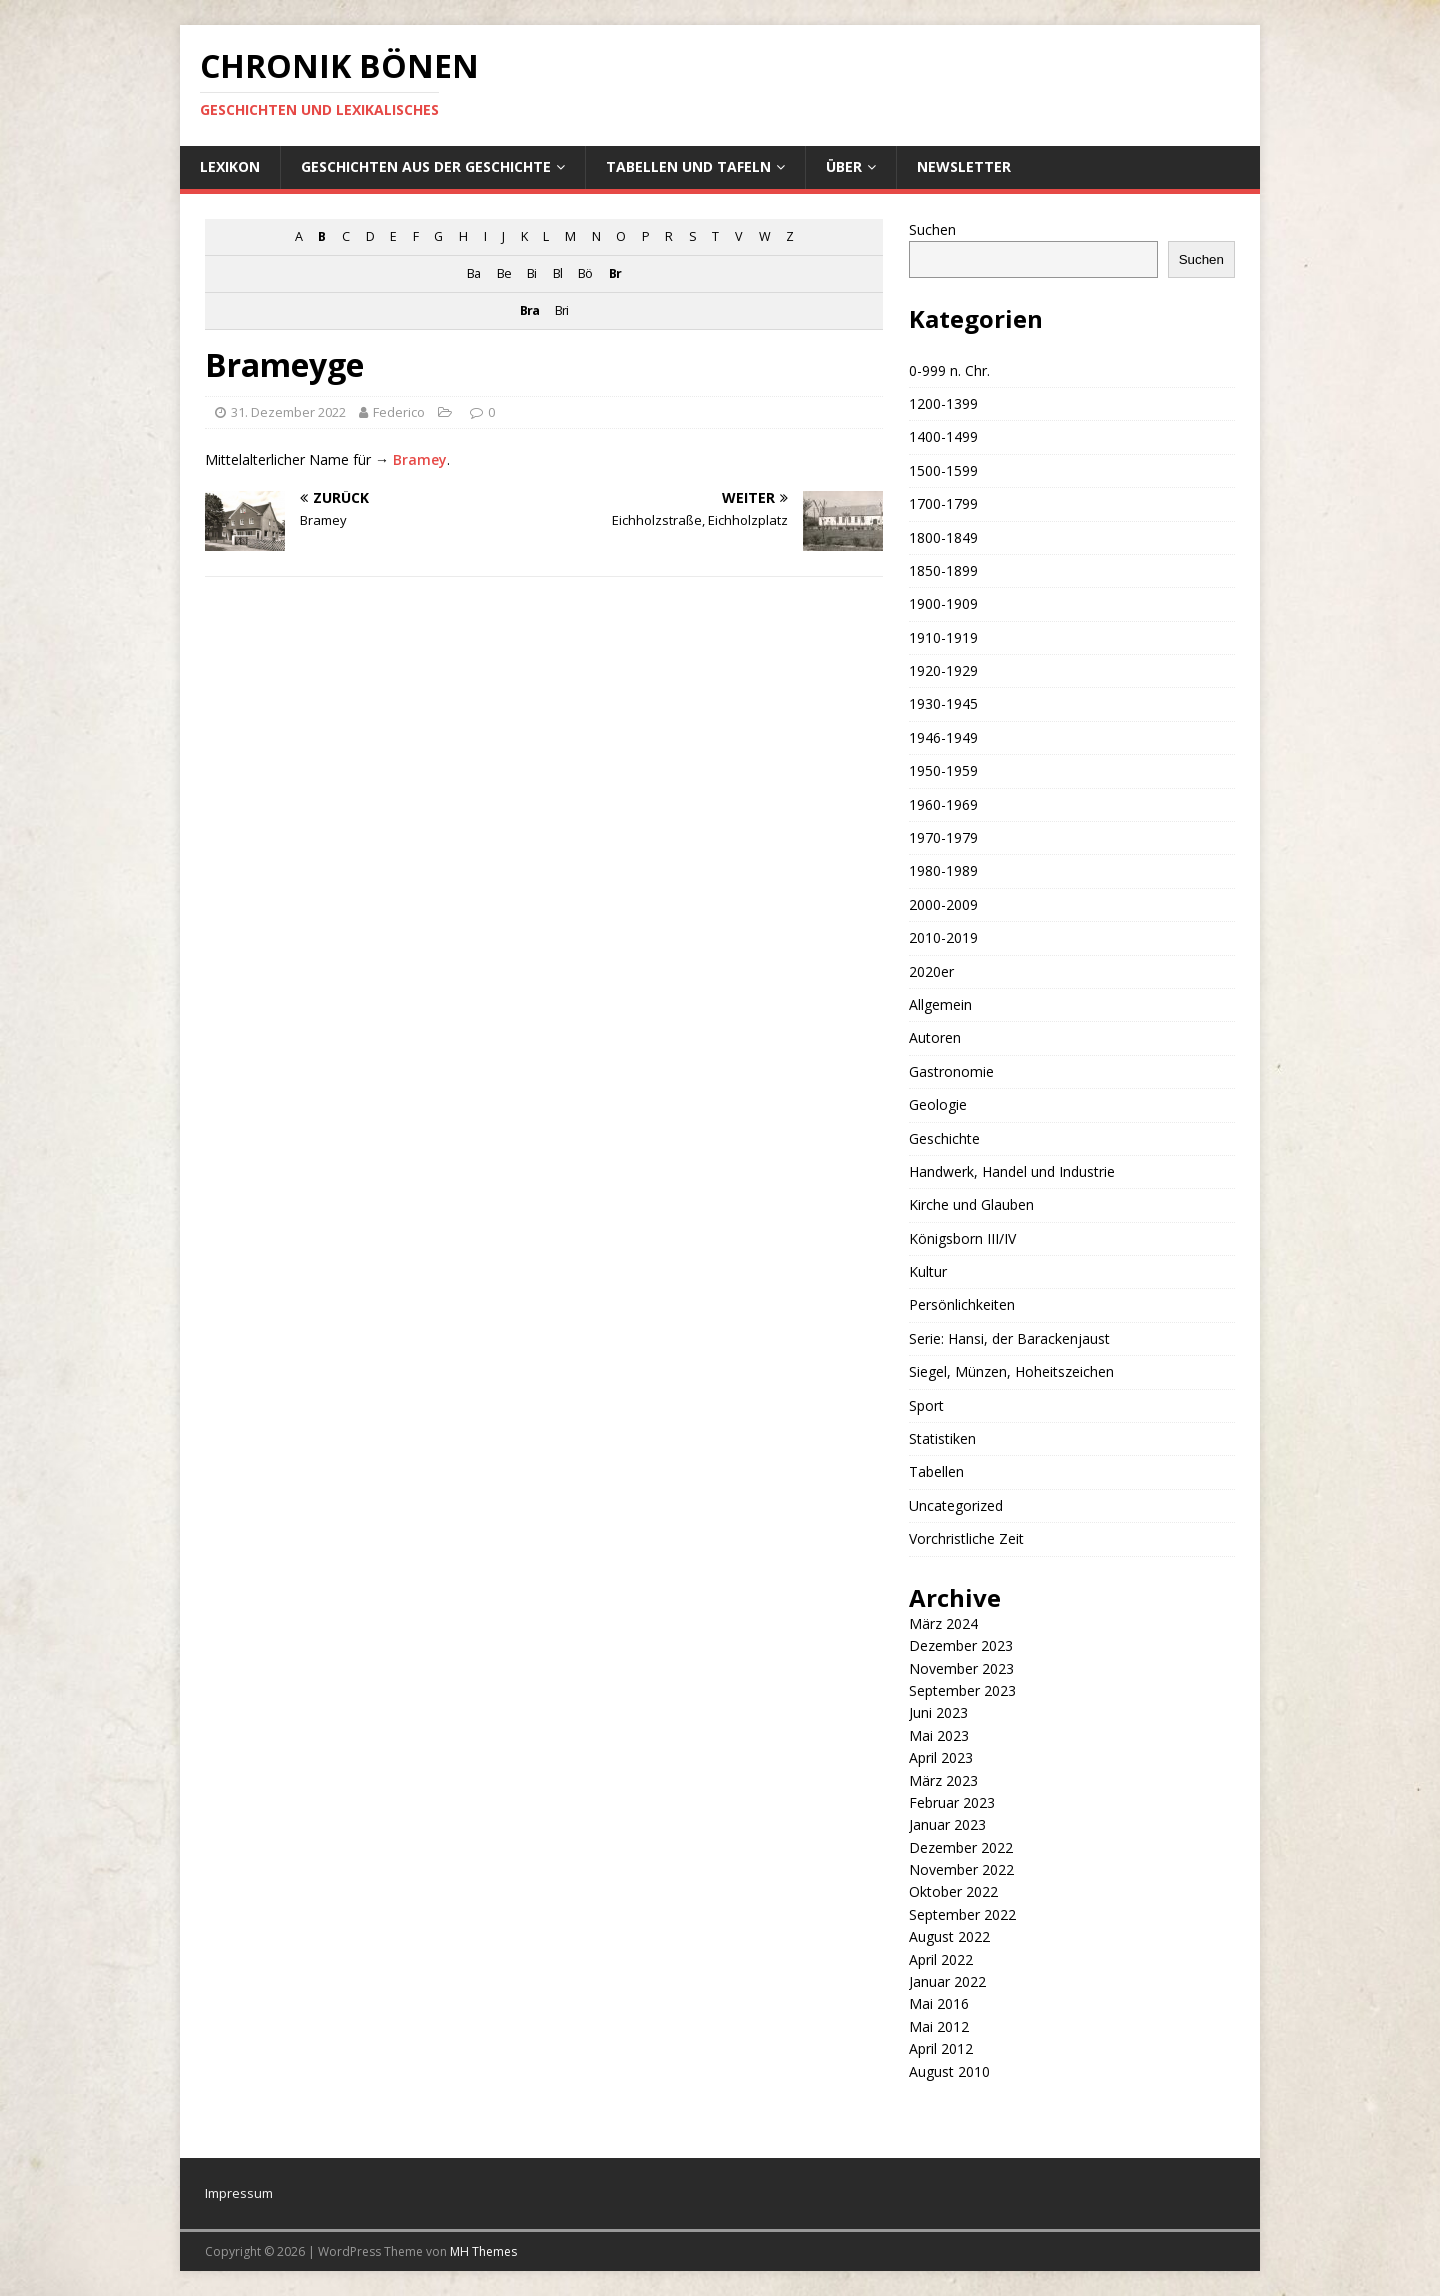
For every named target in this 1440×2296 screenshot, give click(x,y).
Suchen (932, 229)
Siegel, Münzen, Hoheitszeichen (1011, 1371)
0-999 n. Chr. (949, 370)
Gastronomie (951, 1071)
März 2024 (943, 1623)
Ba (473, 273)
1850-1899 (943, 570)
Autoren (935, 1037)
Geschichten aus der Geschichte (426, 166)
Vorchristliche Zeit (966, 1538)
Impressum (239, 2193)
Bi (531, 273)
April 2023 (941, 1757)
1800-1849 (943, 537)
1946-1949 (943, 737)
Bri (561, 310)
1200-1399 (943, 403)
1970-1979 (943, 837)
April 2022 (941, 1959)
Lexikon (230, 166)
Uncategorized (956, 1505)
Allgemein (940, 1004)
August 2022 (949, 1936)
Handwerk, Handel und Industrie (1012, 1171)
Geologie (938, 1104)
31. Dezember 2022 (288, 412)
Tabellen (936, 1471)
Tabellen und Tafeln (688, 166)
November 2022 (961, 1869)
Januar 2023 (947, 1824)
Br (615, 273)
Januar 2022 (947, 1981)
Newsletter (964, 166)
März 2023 (943, 1780)
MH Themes (483, 2251)
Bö (585, 273)
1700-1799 (943, 503)
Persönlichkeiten (962, 1304)
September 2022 (962, 1914)
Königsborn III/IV (962, 1238)
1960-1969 (943, 804)
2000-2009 (943, 904)
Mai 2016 (939, 2003)
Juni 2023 (938, 1712)
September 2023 (962, 1690)
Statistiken (942, 1438)
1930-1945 (943, 703)
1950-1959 (943, 770)
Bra (529, 310)
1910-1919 (943, 637)
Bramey (420, 459)
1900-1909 (943, 603)
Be (504, 273)
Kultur (928, 1271)
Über (844, 166)
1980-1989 (943, 870)
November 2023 (961, 1668)
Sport (926, 1405)
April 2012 (941, 2048)
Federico (399, 412)
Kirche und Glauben (971, 1204)
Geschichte (944, 1138)
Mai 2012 (939, 2026)
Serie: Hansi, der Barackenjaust (1009, 1338)
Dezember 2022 (961, 1847)
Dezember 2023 (961, 1645)
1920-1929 (943, 670)
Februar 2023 (952, 1802)
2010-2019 (943, 937)
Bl (557, 273)
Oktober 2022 (953, 1891)
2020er (931, 971)
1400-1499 (943, 436)
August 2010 (949, 2071)
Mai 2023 (939, 1735)
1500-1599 (943, 470)
